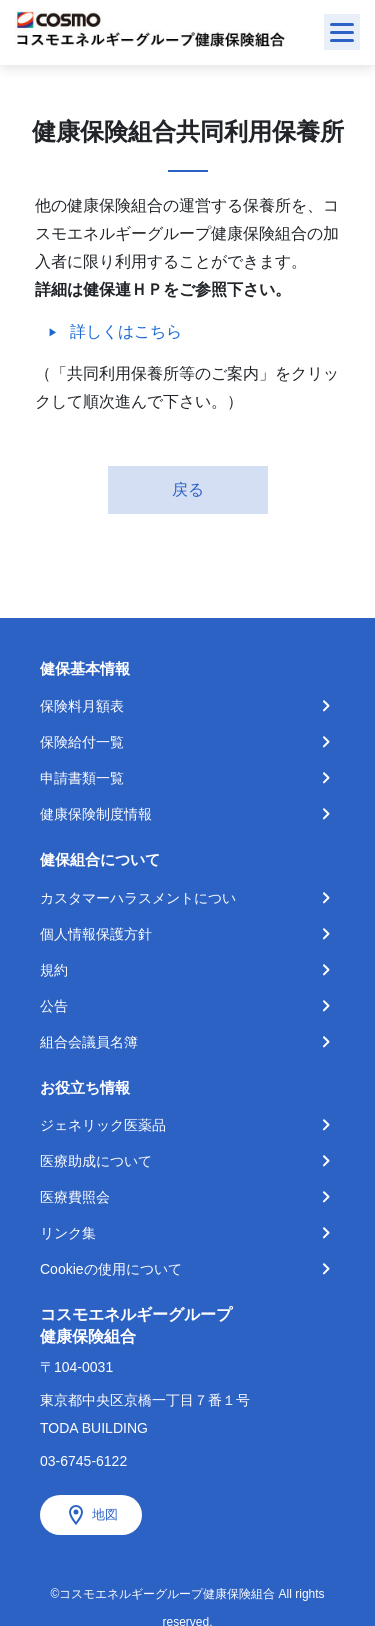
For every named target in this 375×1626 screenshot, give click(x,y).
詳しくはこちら (126, 331)
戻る (188, 489)
